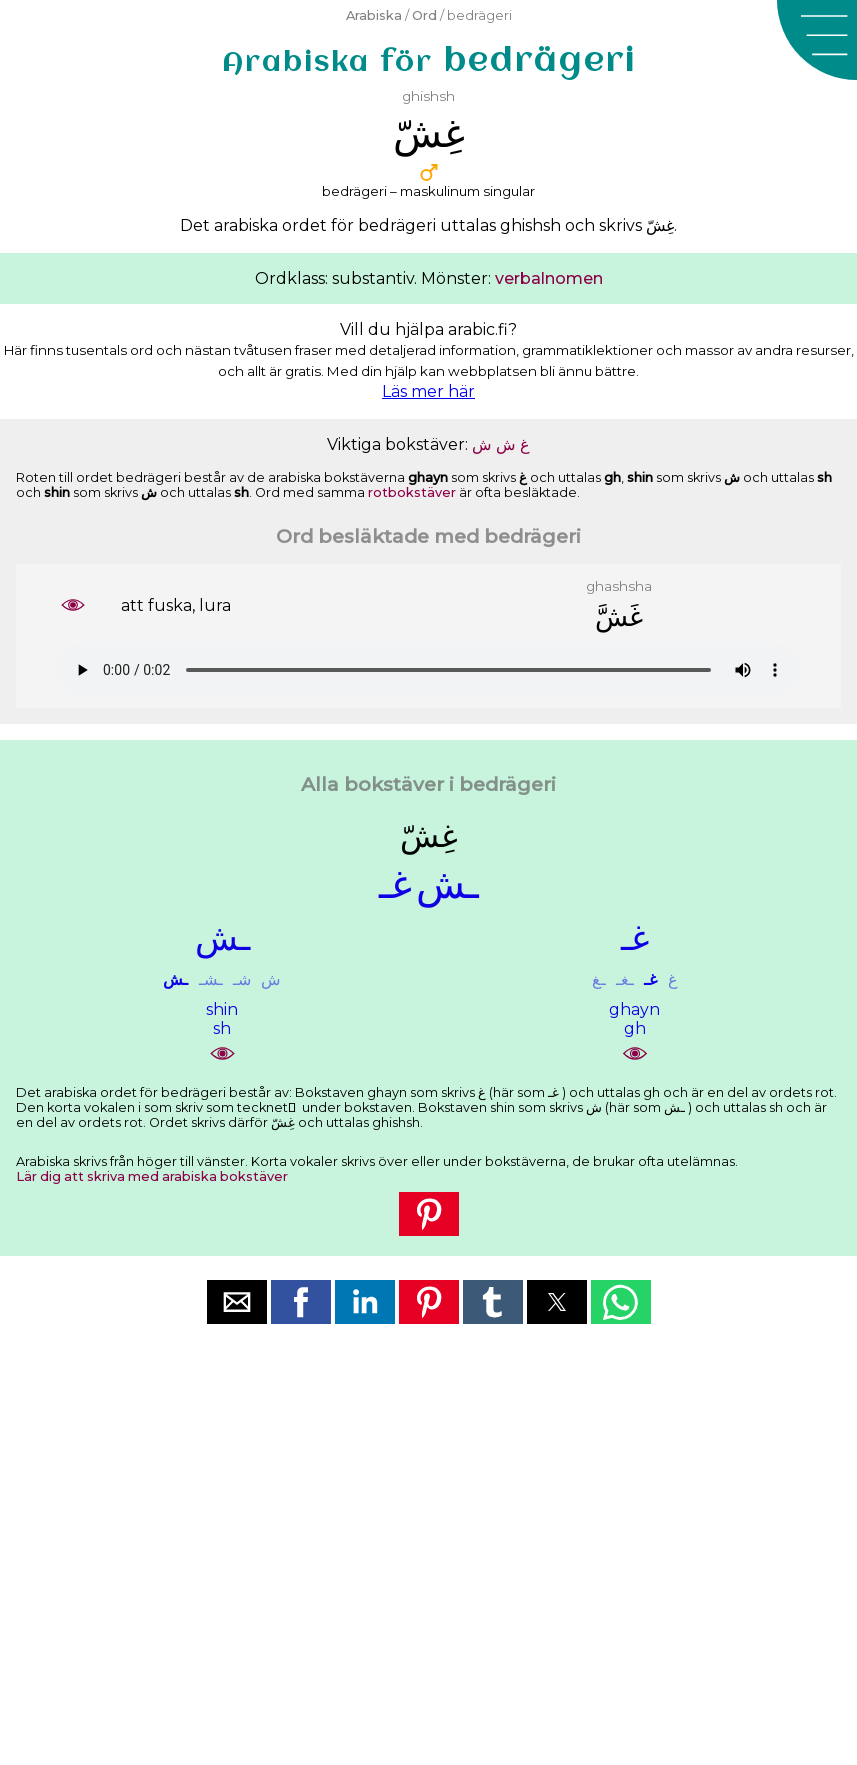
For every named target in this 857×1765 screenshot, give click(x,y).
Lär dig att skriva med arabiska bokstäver (152, 1176)
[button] (817, 40)
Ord (424, 15)
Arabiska (374, 15)
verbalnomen (549, 278)
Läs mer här (428, 391)
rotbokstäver (412, 492)
